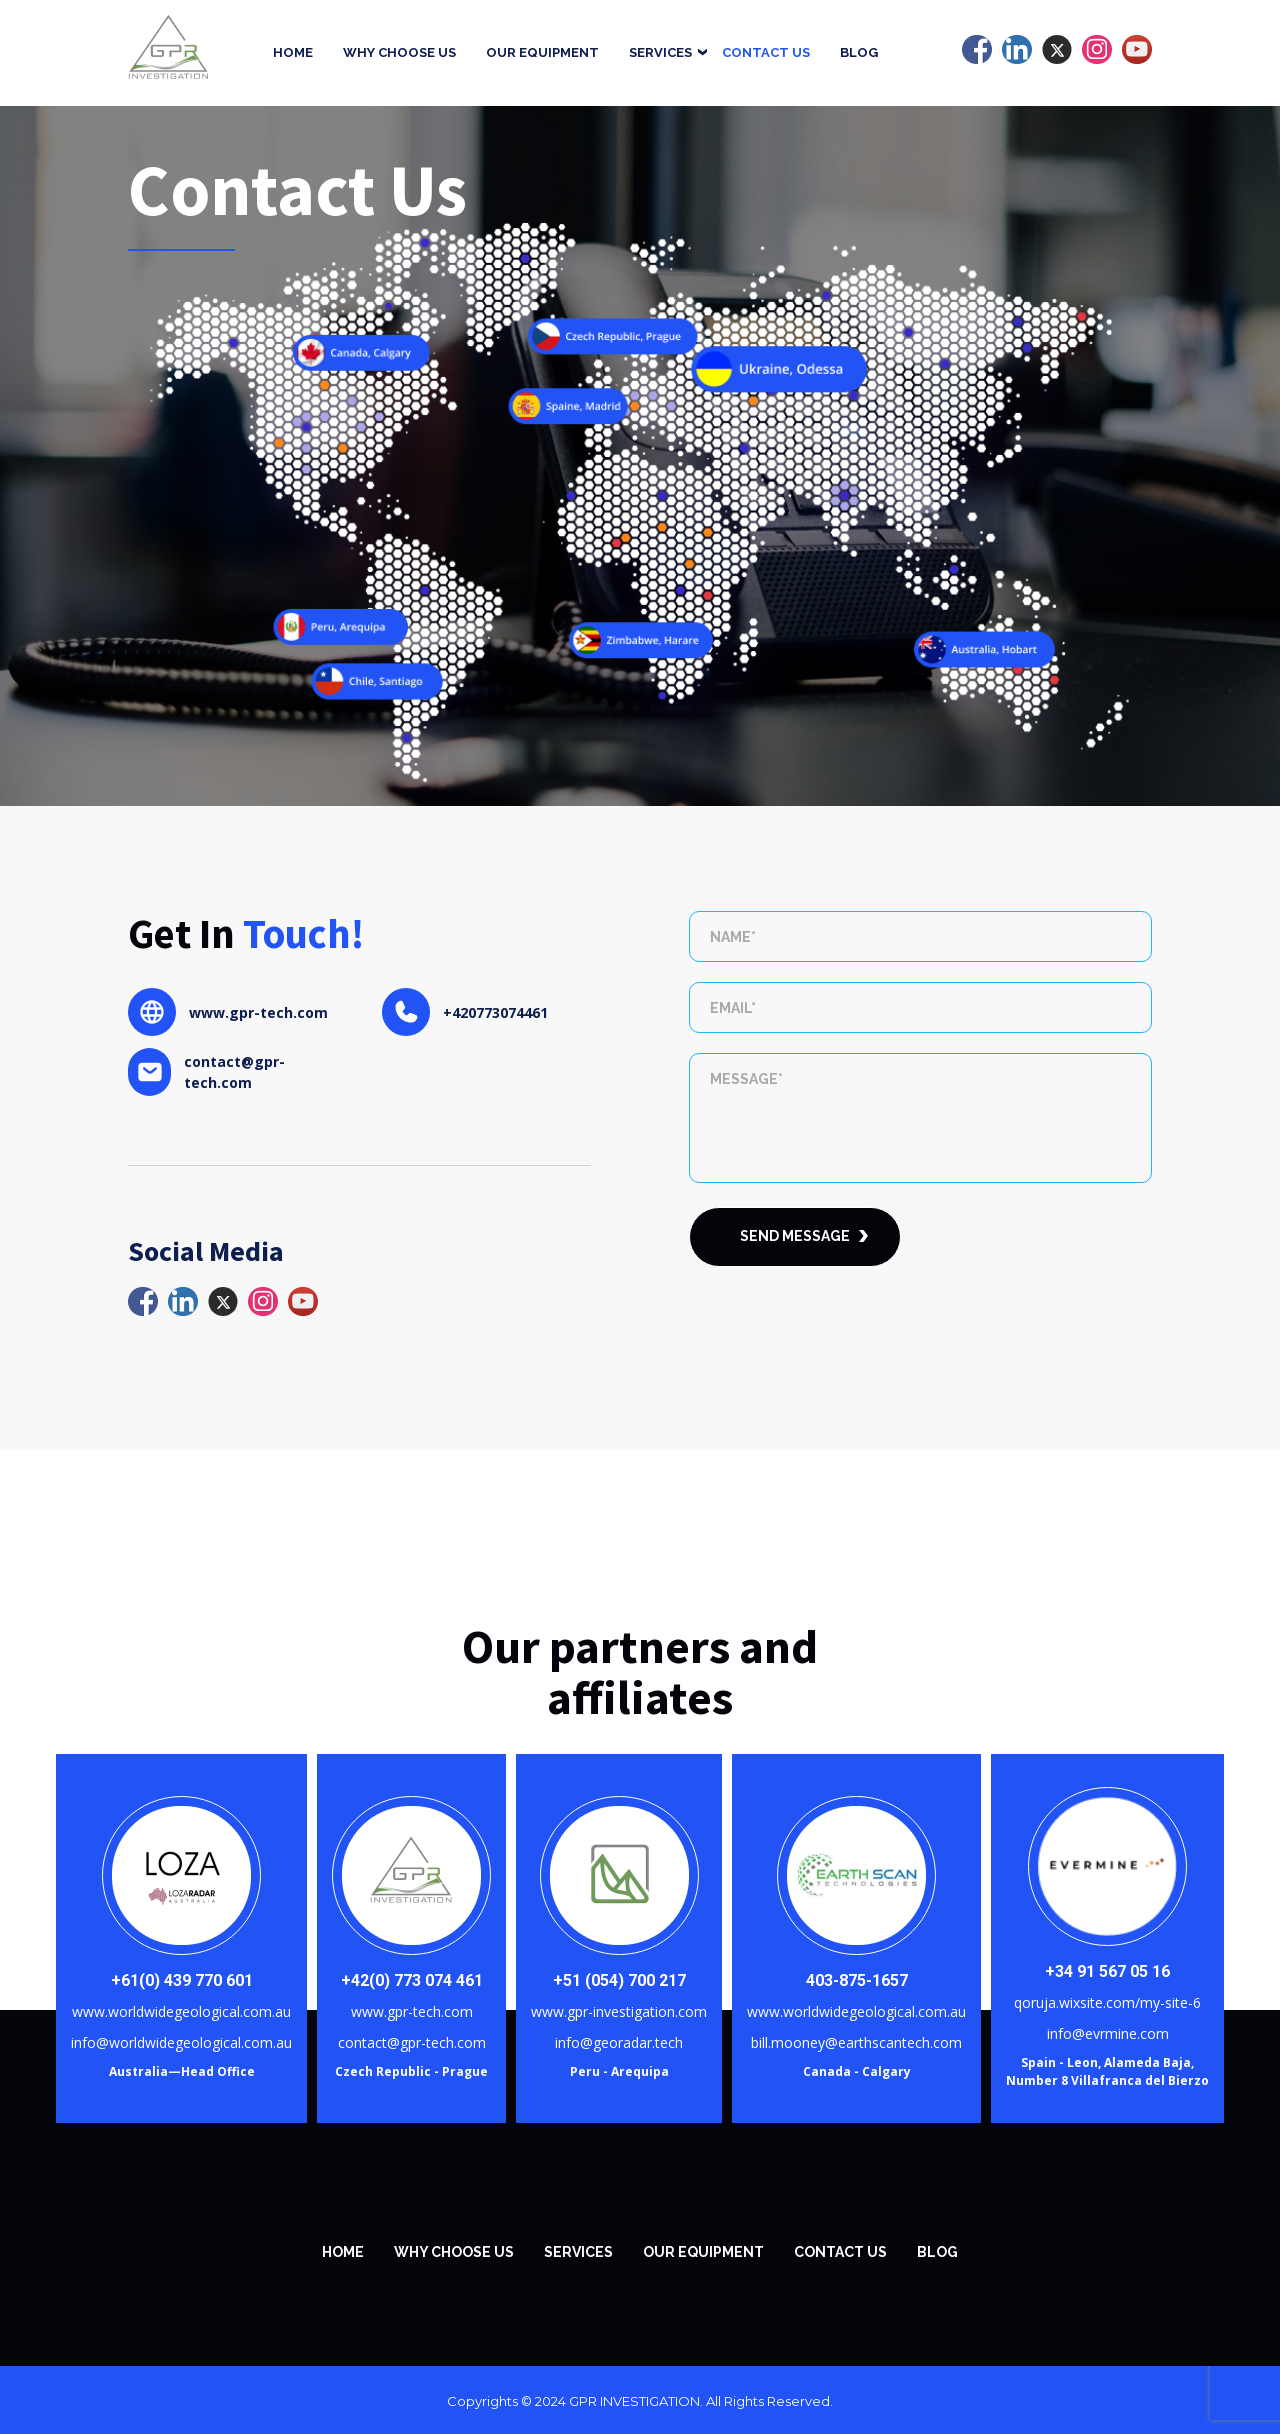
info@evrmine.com (1108, 2033)
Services (660, 52)
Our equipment (542, 52)
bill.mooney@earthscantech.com (856, 2042)
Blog (859, 52)
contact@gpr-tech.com (234, 1072)
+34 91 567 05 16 (1107, 1971)
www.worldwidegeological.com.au (181, 2011)
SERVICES (578, 2252)
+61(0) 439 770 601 (182, 1980)
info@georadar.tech (619, 2042)
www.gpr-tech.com (258, 1012)
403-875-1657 (857, 1980)
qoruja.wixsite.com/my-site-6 (1107, 2002)
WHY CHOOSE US (454, 2252)
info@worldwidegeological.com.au (181, 2042)
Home (293, 52)
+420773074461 (495, 1012)
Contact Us (766, 52)
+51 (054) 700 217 (619, 1980)
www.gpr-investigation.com (619, 2011)
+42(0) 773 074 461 (412, 1980)
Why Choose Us (399, 52)
